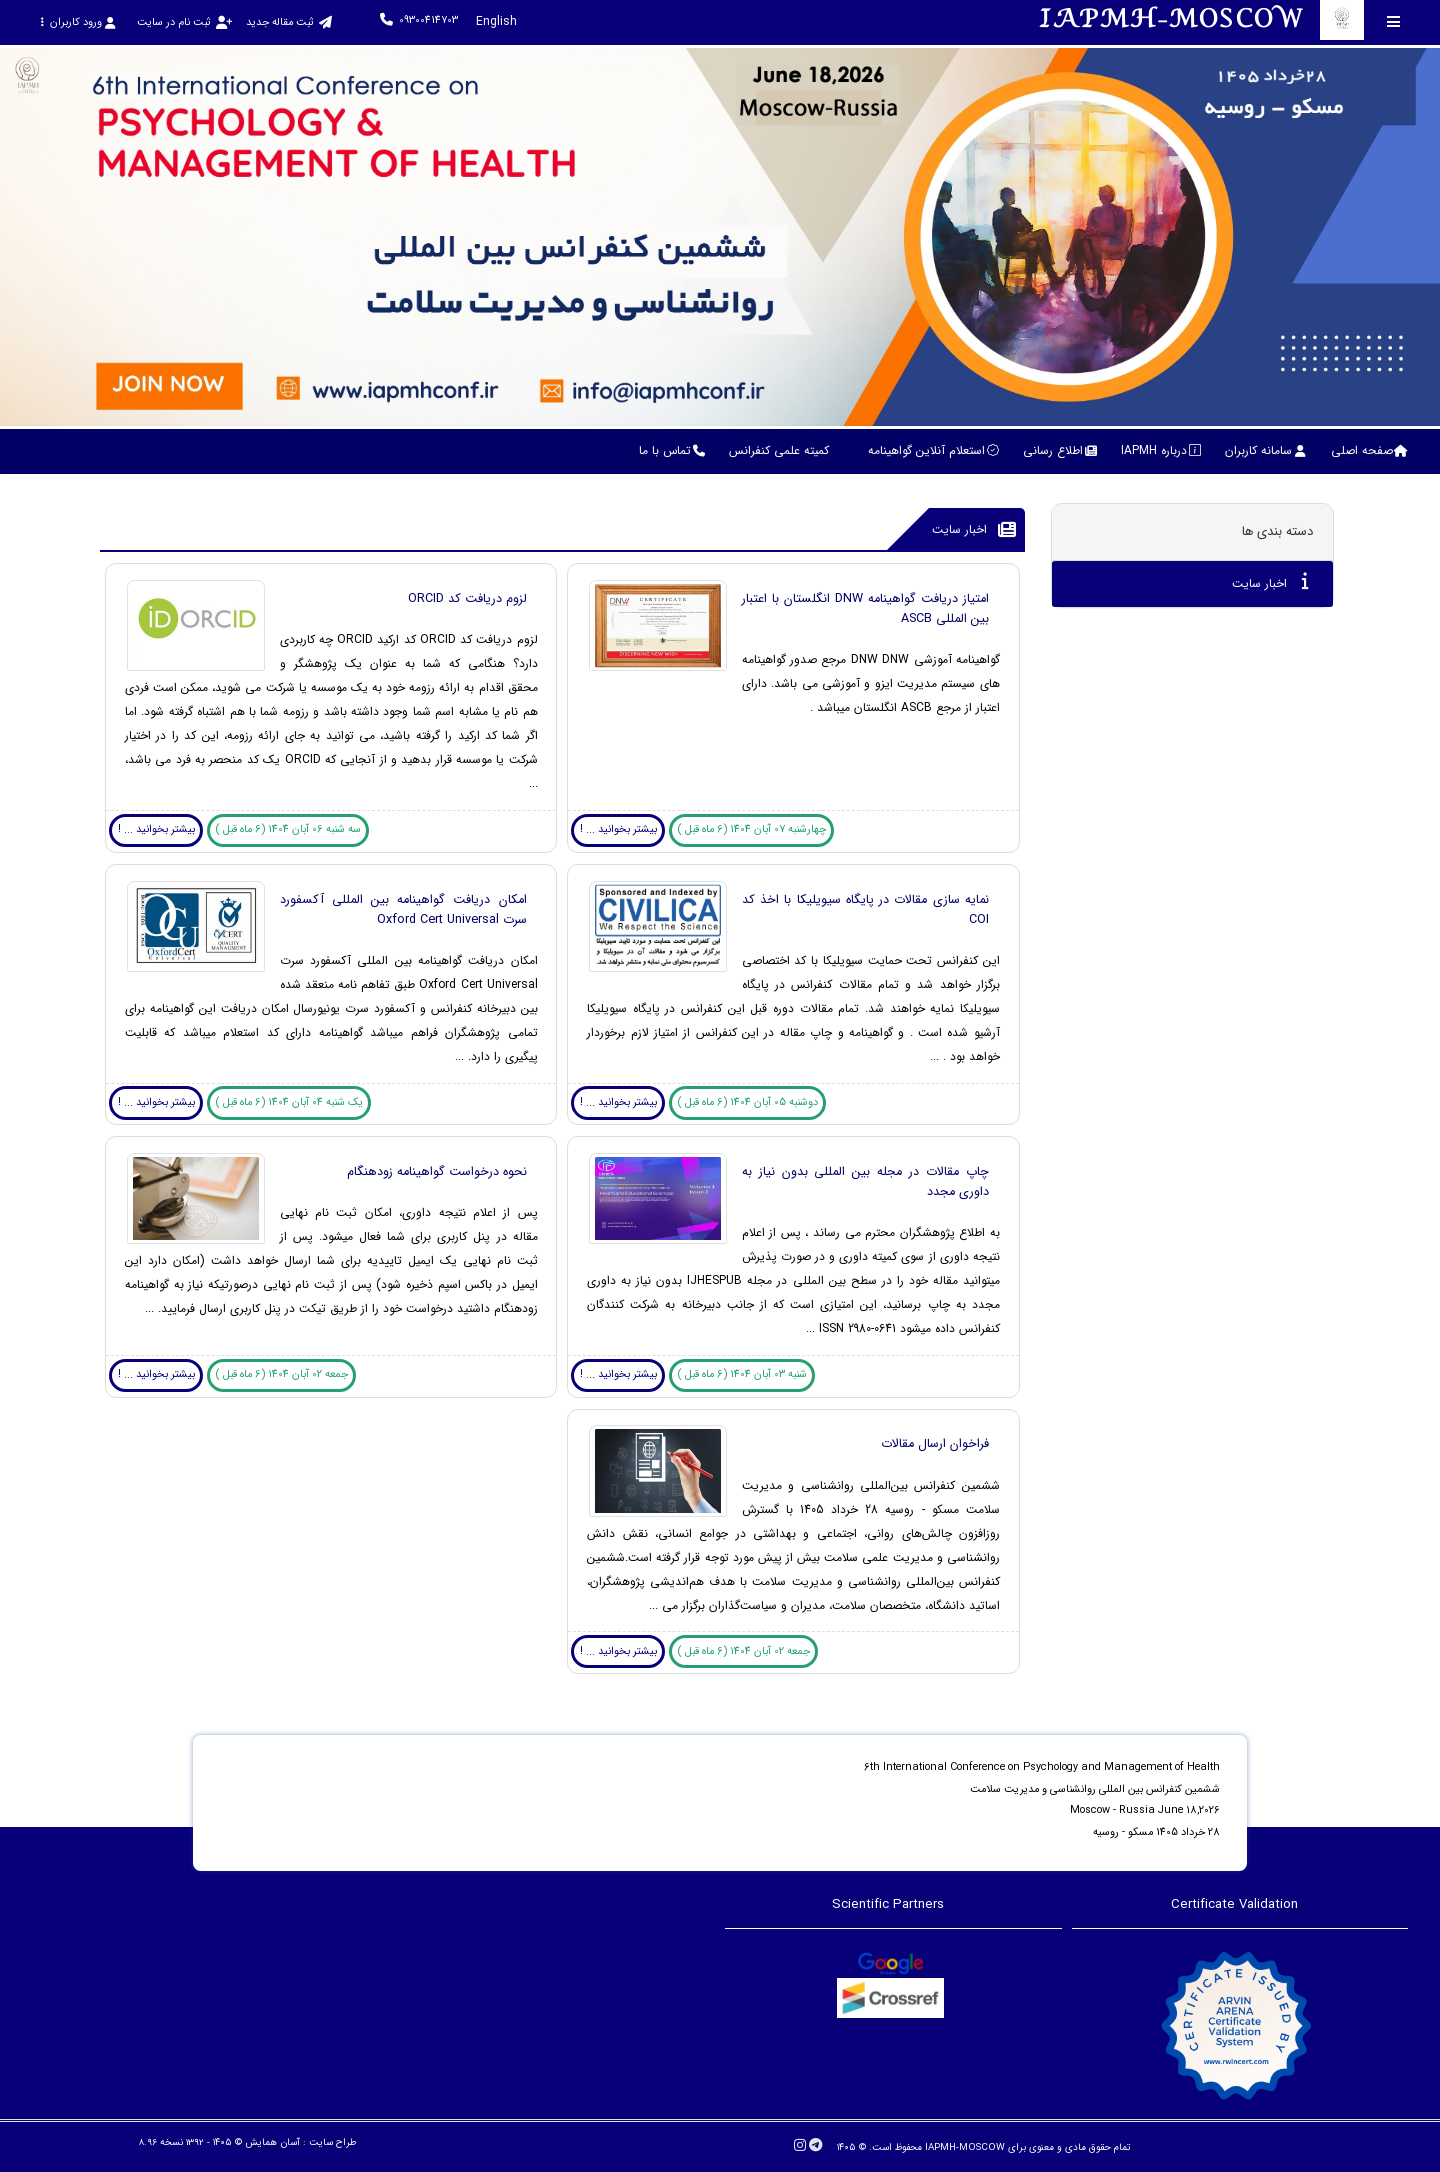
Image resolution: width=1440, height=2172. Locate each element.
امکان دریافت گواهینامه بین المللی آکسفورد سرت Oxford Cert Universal (403, 910)
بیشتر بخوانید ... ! (618, 829)
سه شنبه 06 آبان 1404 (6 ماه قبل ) (288, 829)
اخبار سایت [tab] (1270, 582)
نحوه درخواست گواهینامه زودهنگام (437, 1172)
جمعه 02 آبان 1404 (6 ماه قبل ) (282, 1374)
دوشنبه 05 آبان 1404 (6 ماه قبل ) (748, 1102)
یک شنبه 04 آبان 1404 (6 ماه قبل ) (289, 1102)
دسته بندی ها (1277, 531)
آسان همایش (272, 2142)
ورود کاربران (77, 22)
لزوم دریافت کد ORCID (467, 599)
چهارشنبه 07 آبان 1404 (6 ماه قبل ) (752, 829)
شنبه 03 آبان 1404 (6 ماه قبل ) (742, 1374)
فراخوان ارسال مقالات (935, 1444)
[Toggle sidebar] (1394, 21)
